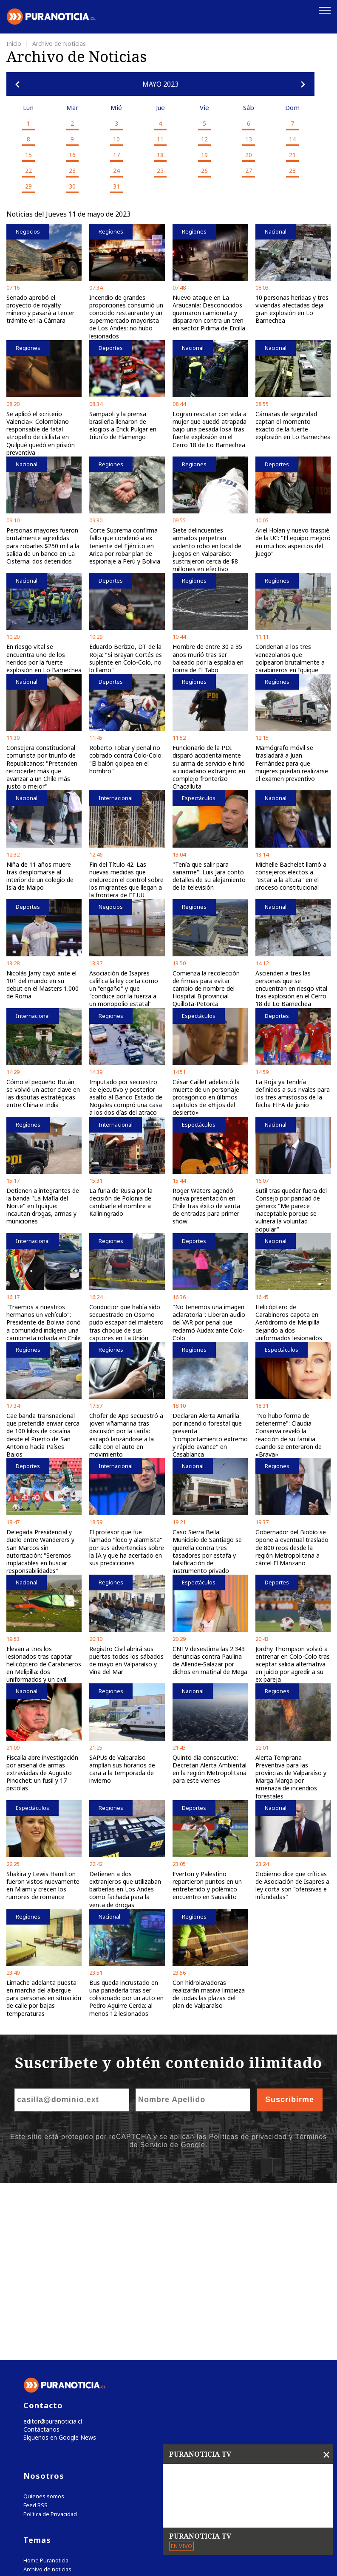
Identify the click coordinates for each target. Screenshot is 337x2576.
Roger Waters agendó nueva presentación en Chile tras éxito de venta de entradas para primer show (206, 1204)
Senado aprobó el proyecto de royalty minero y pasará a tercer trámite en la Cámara (40, 308)
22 (28, 169)
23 (72, 169)
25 (160, 169)
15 (28, 153)
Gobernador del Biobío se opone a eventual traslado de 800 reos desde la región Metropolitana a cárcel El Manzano (292, 1546)
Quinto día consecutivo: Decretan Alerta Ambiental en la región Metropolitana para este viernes (209, 1768)
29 (28, 185)
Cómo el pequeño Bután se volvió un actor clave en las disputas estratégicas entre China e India (43, 1092)
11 (160, 138)
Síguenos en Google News (57, 2261)
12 (204, 138)
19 (204, 153)
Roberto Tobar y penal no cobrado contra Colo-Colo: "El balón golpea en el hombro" (126, 758)
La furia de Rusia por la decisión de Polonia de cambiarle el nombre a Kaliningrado (121, 1201)
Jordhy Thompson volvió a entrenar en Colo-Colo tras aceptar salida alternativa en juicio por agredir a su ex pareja (292, 1663)
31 (116, 185)
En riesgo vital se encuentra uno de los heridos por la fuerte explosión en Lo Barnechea (44, 657)
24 (116, 169)
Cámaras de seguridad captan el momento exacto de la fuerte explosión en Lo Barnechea (293, 424)
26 (204, 169)
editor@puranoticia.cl (50, 2243)
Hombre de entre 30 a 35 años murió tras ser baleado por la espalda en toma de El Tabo (208, 657)
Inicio (14, 42)
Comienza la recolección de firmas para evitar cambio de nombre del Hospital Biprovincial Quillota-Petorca (206, 987)
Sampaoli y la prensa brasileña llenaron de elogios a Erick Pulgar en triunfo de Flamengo (122, 424)
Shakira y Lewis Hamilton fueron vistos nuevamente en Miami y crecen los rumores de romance (42, 1884)
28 (292, 169)
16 (72, 153)
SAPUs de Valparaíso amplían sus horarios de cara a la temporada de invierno (122, 1768)
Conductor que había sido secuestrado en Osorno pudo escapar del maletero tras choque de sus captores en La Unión (126, 1321)
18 (160, 153)
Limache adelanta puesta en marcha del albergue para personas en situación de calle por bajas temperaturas (43, 1996)
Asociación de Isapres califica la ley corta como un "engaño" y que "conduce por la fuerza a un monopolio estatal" (123, 987)
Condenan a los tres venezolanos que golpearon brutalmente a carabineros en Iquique (290, 657)
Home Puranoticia (45, 2384)
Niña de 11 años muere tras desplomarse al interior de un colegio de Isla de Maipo (40, 875)
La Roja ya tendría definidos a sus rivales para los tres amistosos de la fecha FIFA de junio (292, 1092)
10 (116, 138)
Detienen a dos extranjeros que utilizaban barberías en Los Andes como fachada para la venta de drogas (125, 1888)
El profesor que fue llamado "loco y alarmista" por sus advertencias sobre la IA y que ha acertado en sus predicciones (126, 1546)
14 (292, 138)
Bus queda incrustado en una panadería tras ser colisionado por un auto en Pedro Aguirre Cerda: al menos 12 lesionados (126, 1996)
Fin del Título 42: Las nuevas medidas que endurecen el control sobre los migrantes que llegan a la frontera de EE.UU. (126, 878)
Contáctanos (39, 2252)
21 (292, 153)
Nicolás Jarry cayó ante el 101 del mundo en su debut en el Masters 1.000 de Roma (42, 983)
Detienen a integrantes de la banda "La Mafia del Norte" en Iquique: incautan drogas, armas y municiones (42, 1204)
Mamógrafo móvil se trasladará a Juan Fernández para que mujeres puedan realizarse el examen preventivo (291, 762)
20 (248, 153)
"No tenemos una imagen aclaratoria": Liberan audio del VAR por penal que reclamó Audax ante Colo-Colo (209, 1321)
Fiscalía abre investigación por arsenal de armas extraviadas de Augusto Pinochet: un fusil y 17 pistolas (42, 1771)
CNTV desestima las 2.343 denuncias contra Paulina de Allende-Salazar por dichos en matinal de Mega (210, 1659)
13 (248, 138)
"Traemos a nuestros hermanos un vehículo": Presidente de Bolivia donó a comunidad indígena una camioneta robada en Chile (43, 1321)
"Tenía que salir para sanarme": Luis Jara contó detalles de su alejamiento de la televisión (209, 875)
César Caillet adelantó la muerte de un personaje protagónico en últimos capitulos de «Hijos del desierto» (206, 1096)
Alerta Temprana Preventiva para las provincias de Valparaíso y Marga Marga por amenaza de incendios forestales (290, 1775)
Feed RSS (35, 2329)
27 (248, 169)
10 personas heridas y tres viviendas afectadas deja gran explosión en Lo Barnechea (292, 308)
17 (116, 153)
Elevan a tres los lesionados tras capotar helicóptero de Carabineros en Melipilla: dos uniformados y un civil (43, 1663)
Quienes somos (43, 2320)
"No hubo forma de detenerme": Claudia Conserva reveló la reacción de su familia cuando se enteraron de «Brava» (288, 1433)
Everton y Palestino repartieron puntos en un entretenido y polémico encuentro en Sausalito (207, 1884)
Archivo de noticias (47, 2393)
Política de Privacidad (50, 2338)
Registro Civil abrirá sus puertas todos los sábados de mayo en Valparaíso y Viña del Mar (126, 1659)
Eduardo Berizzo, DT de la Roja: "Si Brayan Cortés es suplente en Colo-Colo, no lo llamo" (125, 657)
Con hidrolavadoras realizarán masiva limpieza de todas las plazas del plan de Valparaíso (209, 1993)
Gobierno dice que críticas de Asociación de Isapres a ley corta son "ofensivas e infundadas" (292, 1884)
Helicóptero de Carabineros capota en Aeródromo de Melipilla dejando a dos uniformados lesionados (288, 1321)
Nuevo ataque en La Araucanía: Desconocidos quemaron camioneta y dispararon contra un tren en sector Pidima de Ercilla (209, 311)
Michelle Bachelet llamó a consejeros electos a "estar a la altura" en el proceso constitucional (290, 875)
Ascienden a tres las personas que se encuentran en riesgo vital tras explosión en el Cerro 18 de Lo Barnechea (291, 987)
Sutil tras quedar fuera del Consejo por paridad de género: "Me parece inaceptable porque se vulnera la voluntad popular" (291, 1208)
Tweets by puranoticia (59, 2419)
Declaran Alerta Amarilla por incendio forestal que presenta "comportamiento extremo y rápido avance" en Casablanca (210, 1433)
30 (72, 185)
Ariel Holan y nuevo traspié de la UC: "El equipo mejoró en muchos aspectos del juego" (293, 540)
